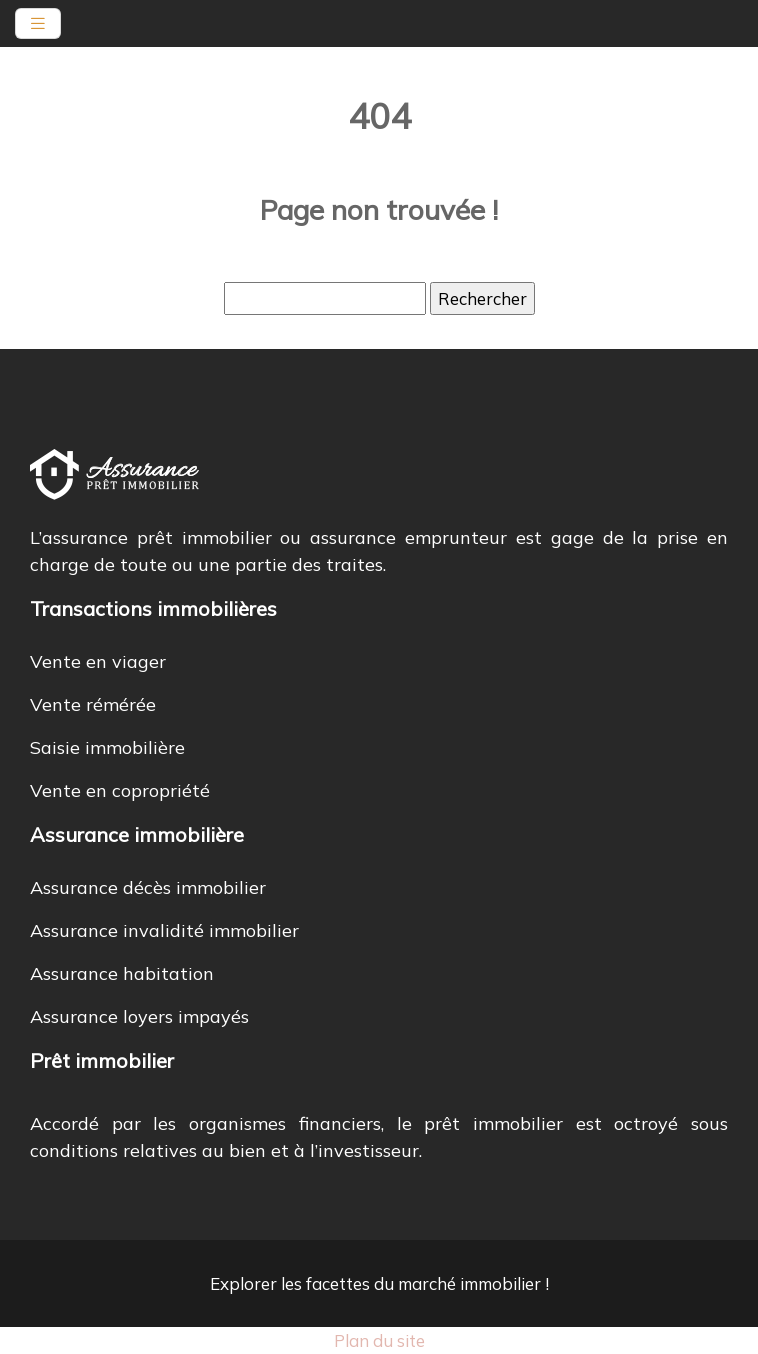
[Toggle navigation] (38, 23)
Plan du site (379, 1340)
